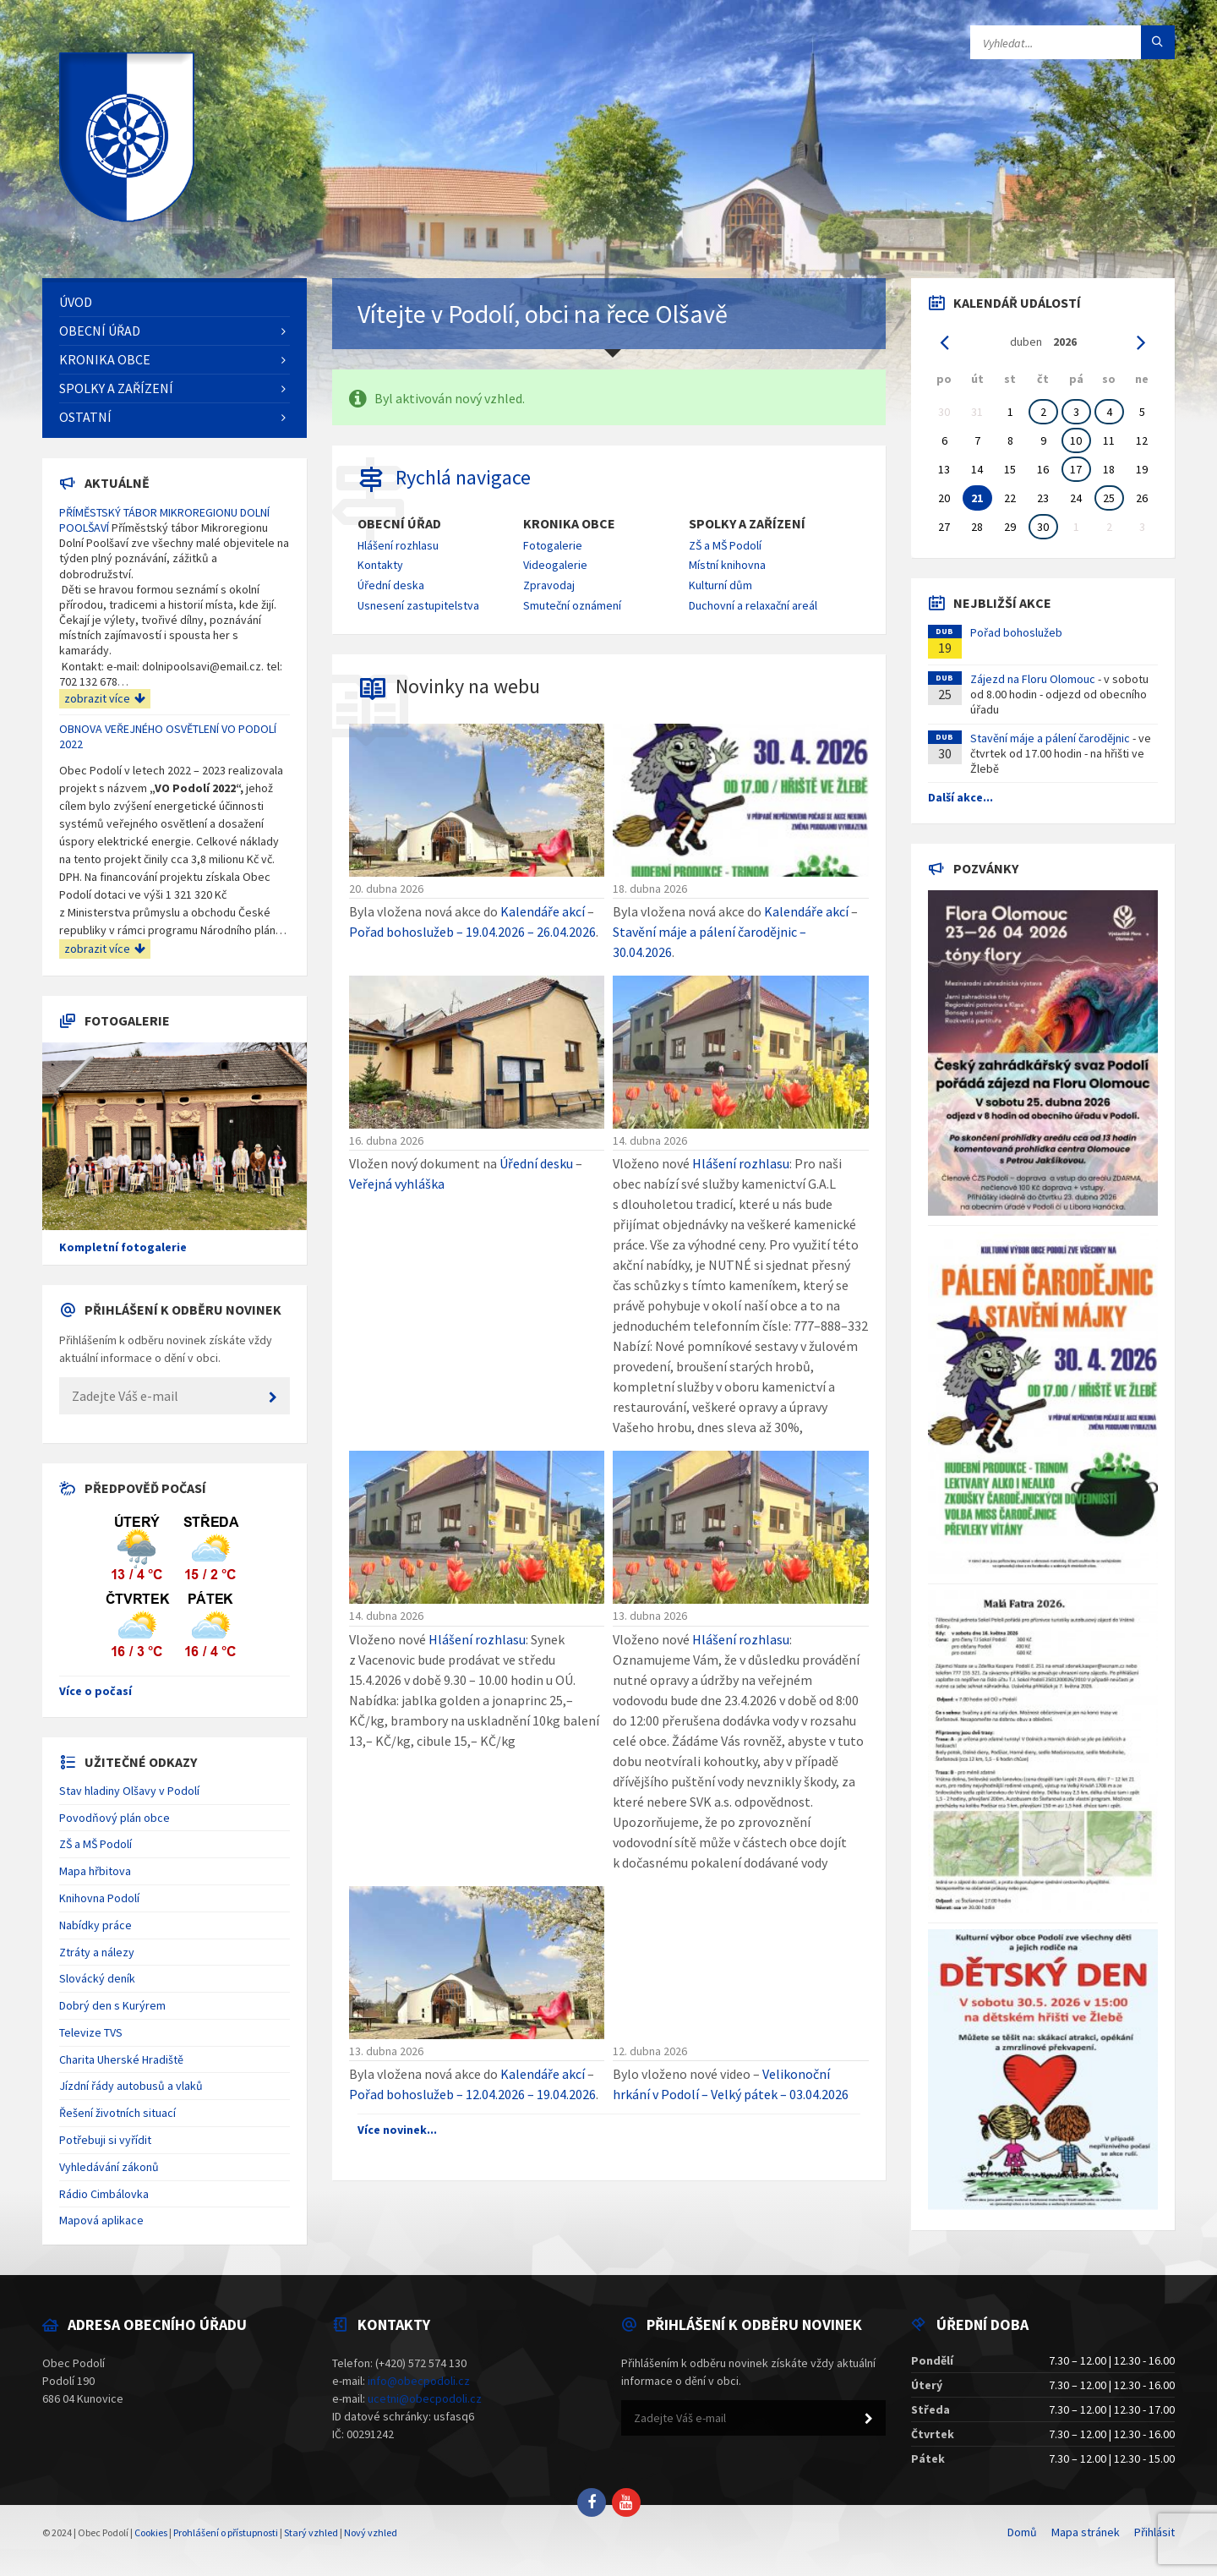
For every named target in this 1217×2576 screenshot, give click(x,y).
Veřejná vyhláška (397, 1183)
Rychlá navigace (463, 477)
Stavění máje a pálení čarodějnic (1050, 738)
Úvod (75, 301)
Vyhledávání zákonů (109, 2166)
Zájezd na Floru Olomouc (1032, 678)
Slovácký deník (97, 1978)
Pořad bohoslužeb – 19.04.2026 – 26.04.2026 (472, 931)
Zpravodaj (549, 585)
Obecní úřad (399, 524)
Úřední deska (390, 585)
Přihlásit (1154, 2532)
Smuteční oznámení (572, 605)
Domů (1022, 2532)
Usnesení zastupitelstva (418, 605)
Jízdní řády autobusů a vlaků (131, 2085)
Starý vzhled (311, 2532)
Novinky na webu (468, 686)
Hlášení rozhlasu (398, 545)
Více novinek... (397, 2129)
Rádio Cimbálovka (104, 2193)
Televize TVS (91, 2032)
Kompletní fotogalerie (123, 1247)
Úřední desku (536, 1163)
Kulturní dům (720, 585)
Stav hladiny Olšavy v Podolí (129, 1790)
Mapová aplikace (101, 2220)
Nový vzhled (370, 2532)
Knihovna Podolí (99, 1898)
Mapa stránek (1085, 2532)
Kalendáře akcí (542, 911)
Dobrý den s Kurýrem (112, 2005)
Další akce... (960, 797)
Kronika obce (569, 524)
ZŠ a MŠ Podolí (725, 545)
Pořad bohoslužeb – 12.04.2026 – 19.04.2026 (472, 2094)
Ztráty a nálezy (96, 1952)
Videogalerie (555, 564)
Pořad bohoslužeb (1016, 632)
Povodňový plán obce (114, 1817)
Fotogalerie (552, 545)
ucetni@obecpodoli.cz (425, 2398)
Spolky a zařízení (747, 524)
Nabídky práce (95, 1925)
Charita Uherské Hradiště (121, 2059)
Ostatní (85, 416)
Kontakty (380, 564)
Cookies (150, 2532)
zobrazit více (104, 698)
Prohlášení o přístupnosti (225, 2532)
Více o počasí (95, 1690)
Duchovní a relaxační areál (753, 605)
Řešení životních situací (117, 2112)
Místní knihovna (727, 564)
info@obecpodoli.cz (419, 2380)
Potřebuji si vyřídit (105, 2139)
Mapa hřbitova (95, 1871)
